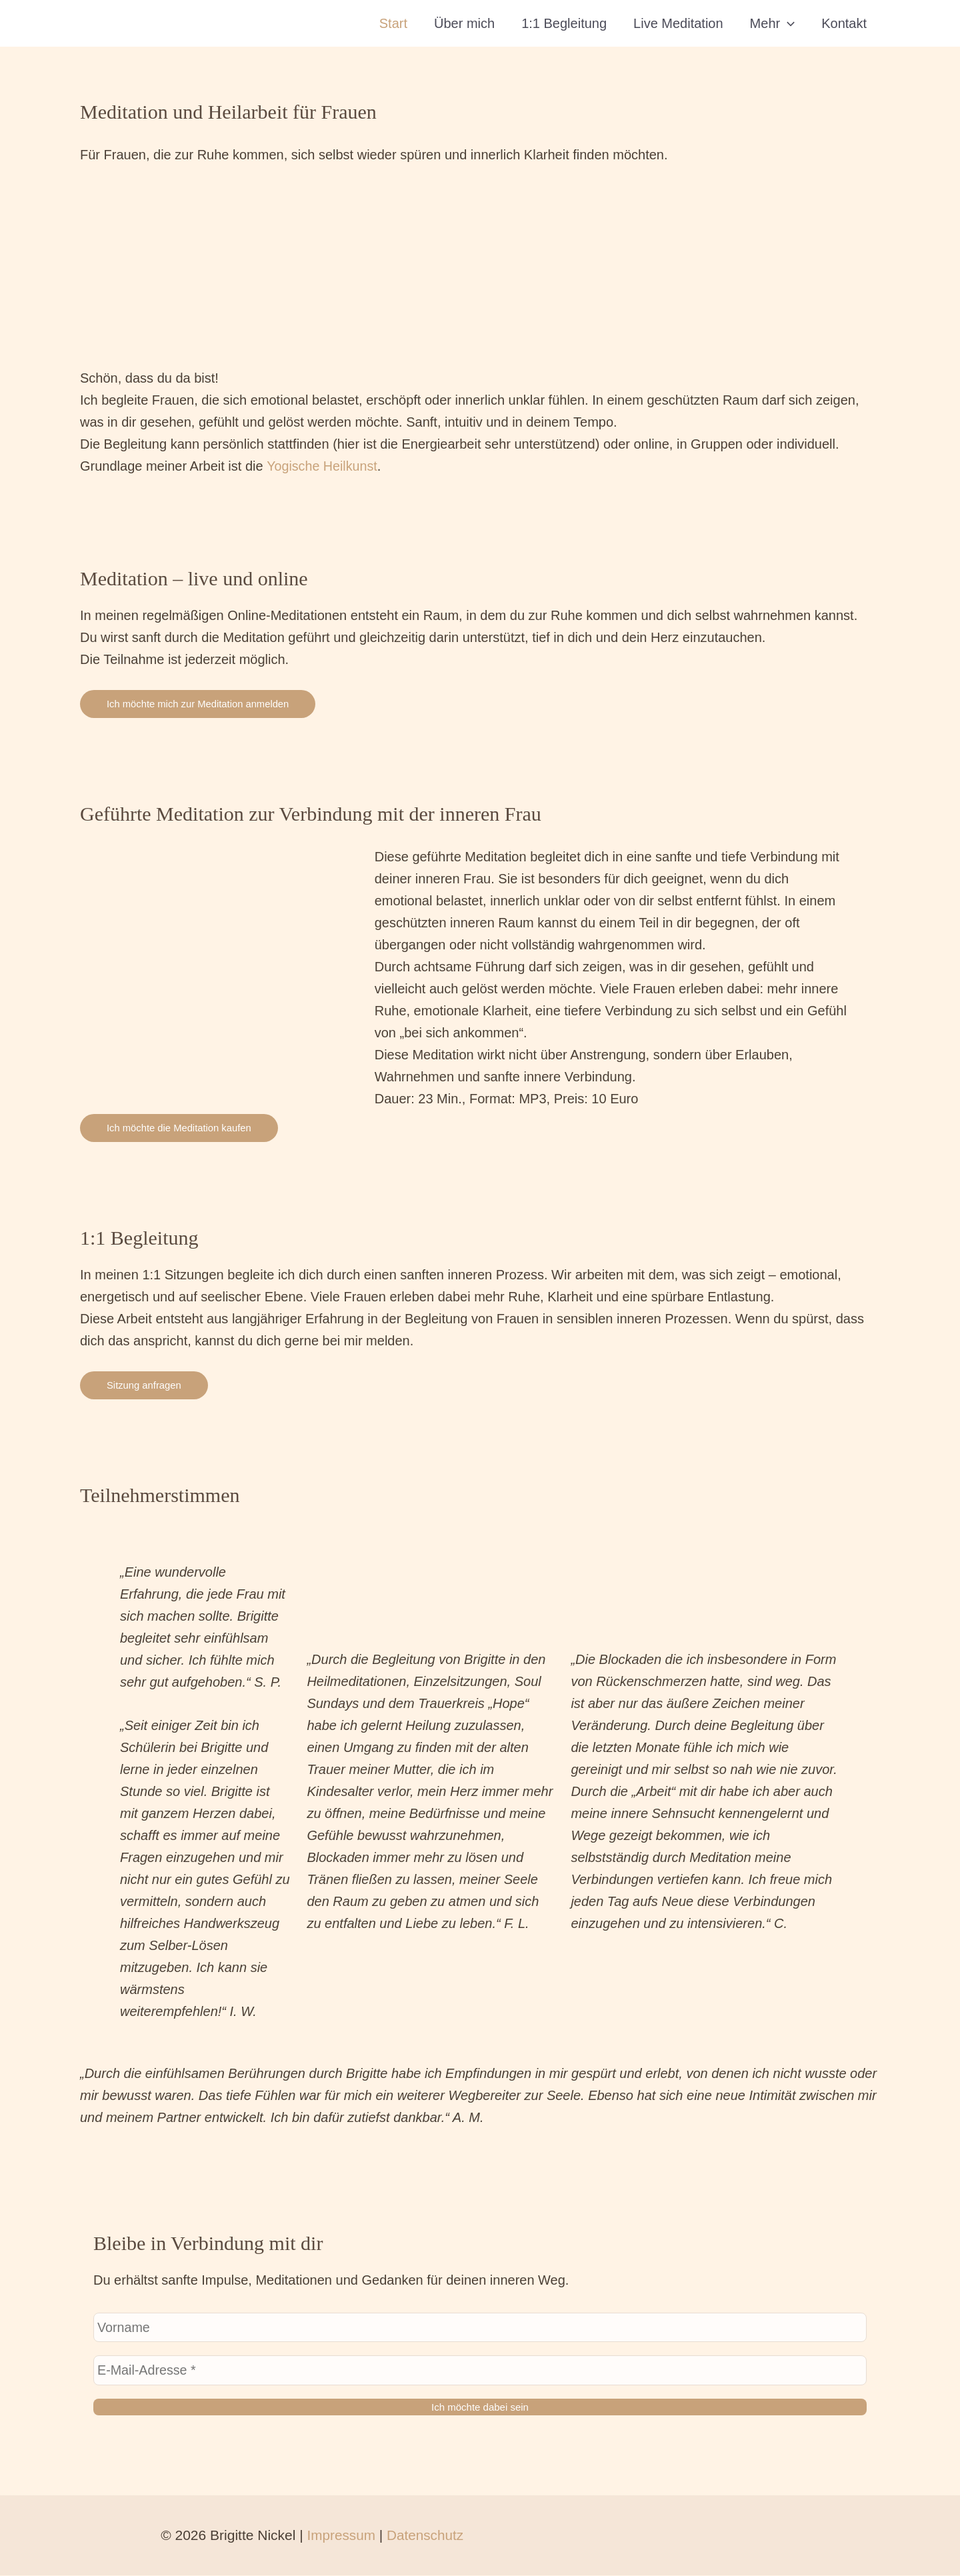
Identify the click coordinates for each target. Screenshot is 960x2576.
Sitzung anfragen (144, 1385)
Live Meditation (678, 23)
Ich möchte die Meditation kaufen (180, 1127)
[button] (787, 23)
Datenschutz (424, 2535)
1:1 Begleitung (564, 23)
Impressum (339, 2535)
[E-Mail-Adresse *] (480, 2371)
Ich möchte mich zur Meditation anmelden (199, 703)
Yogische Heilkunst (323, 466)
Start (393, 23)
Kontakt (844, 23)
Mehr (772, 23)
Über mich (464, 23)
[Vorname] (480, 2328)
